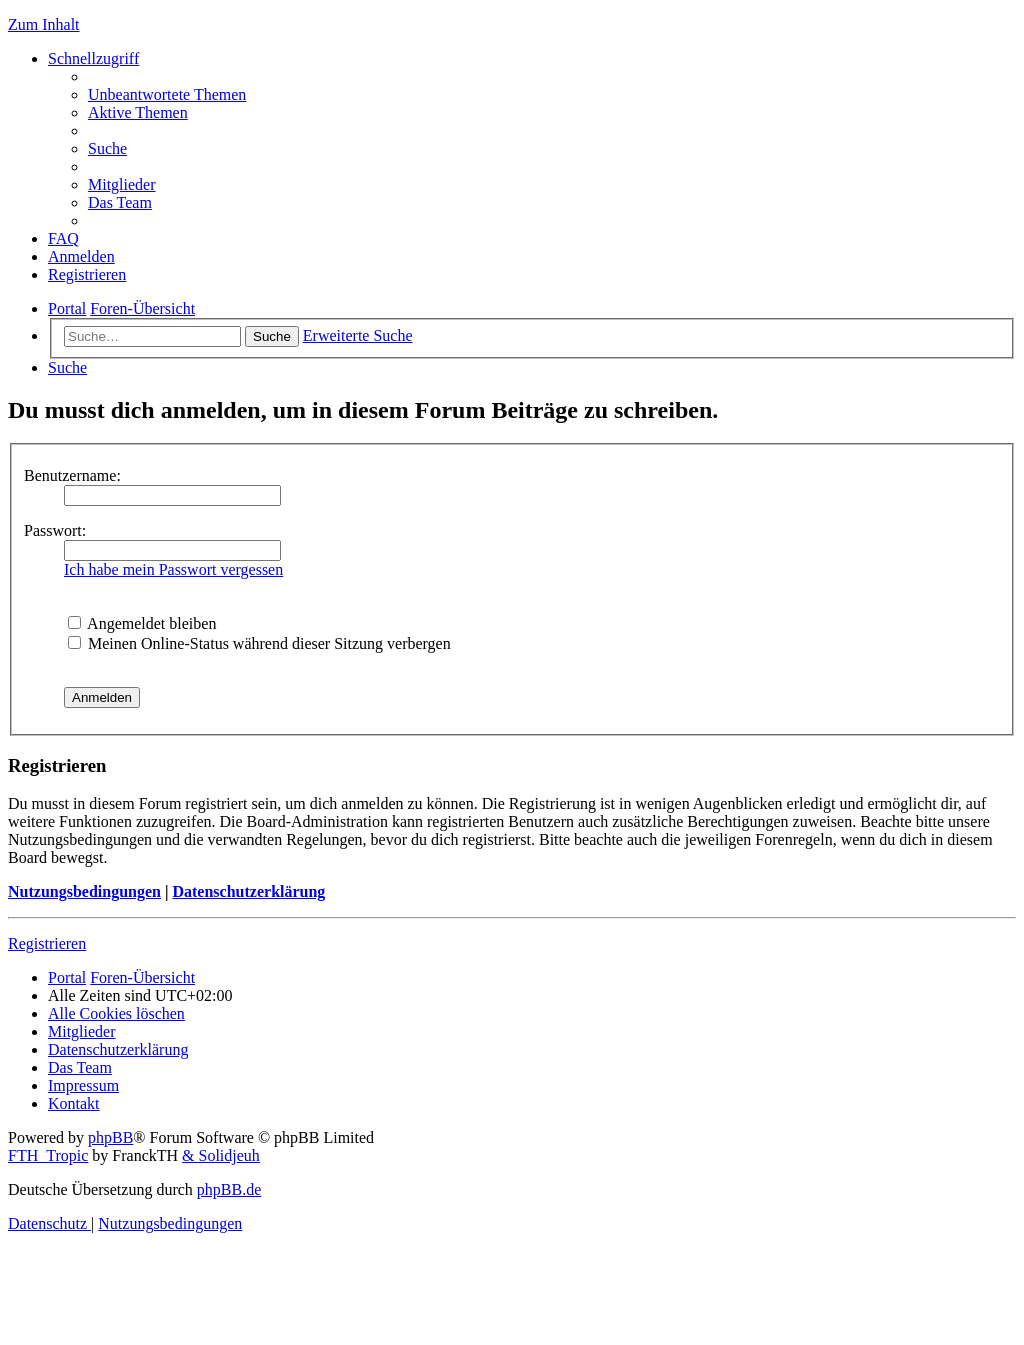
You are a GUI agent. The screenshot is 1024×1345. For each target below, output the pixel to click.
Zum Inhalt (44, 24)
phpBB (110, 1137)
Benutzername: (72, 475)
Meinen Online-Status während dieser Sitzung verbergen (259, 643)
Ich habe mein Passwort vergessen (173, 569)
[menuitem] (167, 94)
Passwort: (55, 530)
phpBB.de (229, 1189)
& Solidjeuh (221, 1155)
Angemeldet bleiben (142, 623)
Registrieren (47, 943)
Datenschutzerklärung (248, 891)
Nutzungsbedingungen (84, 891)
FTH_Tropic (48, 1155)
